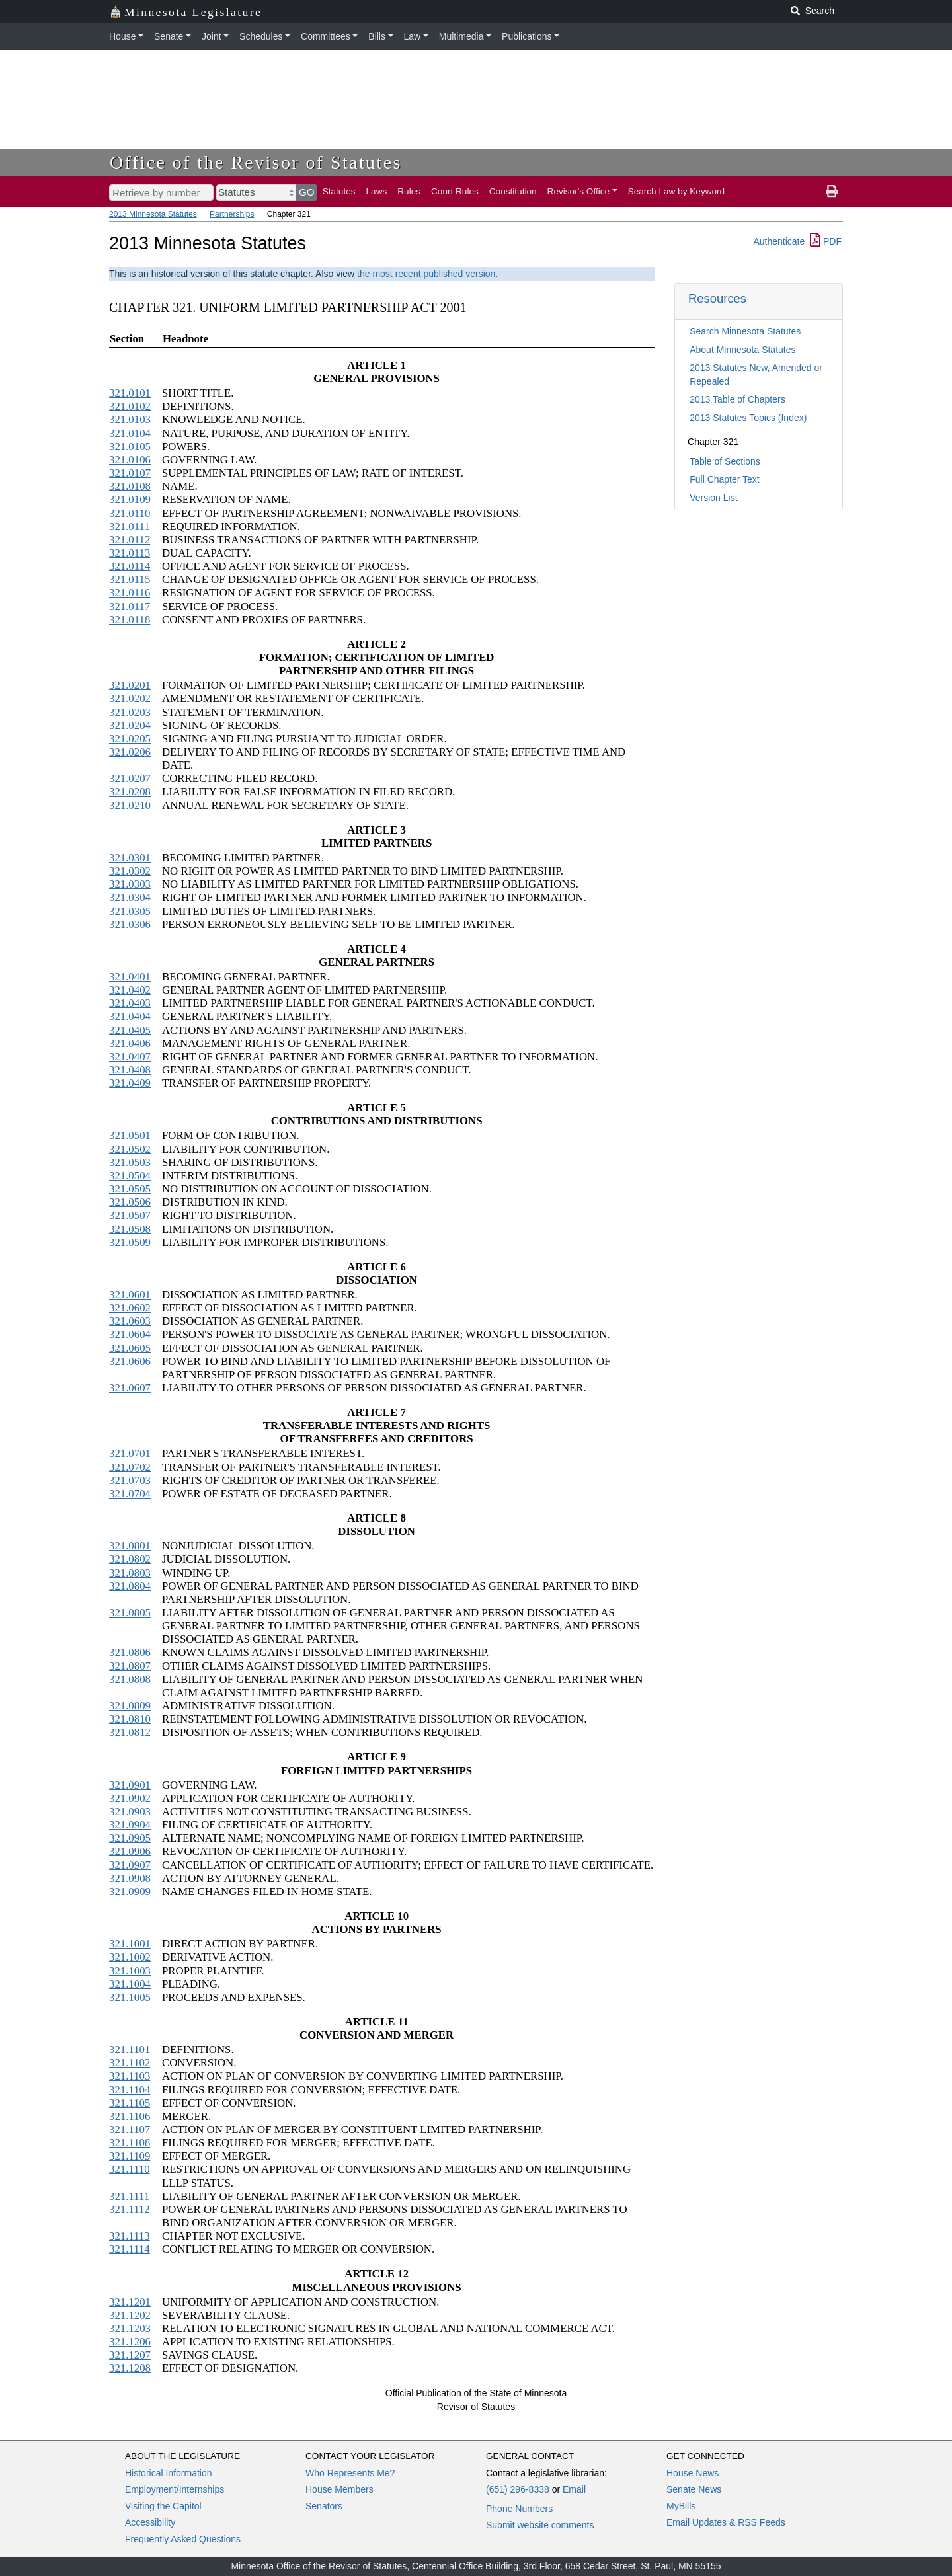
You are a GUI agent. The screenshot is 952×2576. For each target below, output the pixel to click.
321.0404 (130, 1016)
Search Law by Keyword (676, 191)
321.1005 (130, 1997)
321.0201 (130, 685)
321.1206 (130, 2341)
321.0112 (129, 539)
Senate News (693, 2489)
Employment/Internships (174, 2489)
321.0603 (130, 1321)
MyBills (680, 2506)
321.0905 (130, 1838)
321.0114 (129, 566)
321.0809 (130, 1705)
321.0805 (130, 1612)
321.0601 (130, 1294)
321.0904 (130, 1824)
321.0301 (130, 857)
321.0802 (130, 1559)
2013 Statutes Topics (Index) (748, 417)
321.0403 (130, 1003)
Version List (713, 497)
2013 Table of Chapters (737, 399)
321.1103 (129, 2076)
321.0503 (130, 1162)
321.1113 (129, 2236)
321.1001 (130, 1943)
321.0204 (130, 725)
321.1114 (129, 2249)
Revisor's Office (578, 191)
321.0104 (130, 433)
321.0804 (130, 1586)
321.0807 (130, 1666)
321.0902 (130, 1798)
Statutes (339, 191)
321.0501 (130, 1135)
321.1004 (130, 1984)
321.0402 (130, 990)
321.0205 (130, 738)
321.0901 (130, 1785)
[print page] (831, 192)
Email (574, 2489)
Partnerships (232, 214)
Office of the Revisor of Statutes (256, 162)
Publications (527, 36)
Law (412, 36)
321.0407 (130, 1056)
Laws (376, 191)
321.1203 (130, 2328)
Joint (211, 36)
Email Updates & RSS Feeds (725, 2522)
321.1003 (130, 1971)
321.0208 (130, 791)
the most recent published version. (427, 273)
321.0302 (130, 871)
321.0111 (129, 526)
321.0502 (130, 1149)
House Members (339, 2489)
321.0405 (130, 1030)
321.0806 (130, 1652)
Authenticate (779, 241)
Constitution (513, 191)
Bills (376, 36)
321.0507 (130, 1215)
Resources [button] (717, 298)
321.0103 (130, 419)
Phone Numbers (519, 2508)
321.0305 (130, 911)
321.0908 (130, 1878)
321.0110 (129, 513)
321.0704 (130, 1493)
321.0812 (130, 1732)
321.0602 (130, 1308)
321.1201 (130, 2302)
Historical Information (168, 2473)
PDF (826, 241)
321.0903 (130, 1811)
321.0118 (129, 619)
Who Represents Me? (350, 2473)
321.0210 (130, 805)
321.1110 (129, 2169)
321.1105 (129, 2103)
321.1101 (129, 2049)
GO (307, 192)
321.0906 (130, 1851)
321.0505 (130, 1189)
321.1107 (129, 2129)
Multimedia (461, 36)
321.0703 (130, 1480)
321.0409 (130, 1083)
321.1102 (129, 2062)
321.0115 (129, 579)
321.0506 (130, 1202)
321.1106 (129, 2116)
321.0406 (130, 1043)
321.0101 (130, 393)
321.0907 (130, 1865)
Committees (325, 36)
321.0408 (130, 1070)
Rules (408, 191)
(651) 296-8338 (517, 2489)
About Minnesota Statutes (742, 349)
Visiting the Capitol (163, 2506)
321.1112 (129, 2209)
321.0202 (130, 698)
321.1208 (130, 2368)
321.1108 (129, 2142)
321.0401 (130, 976)
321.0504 (130, 1175)
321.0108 (130, 486)
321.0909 (130, 1891)
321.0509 (130, 1242)
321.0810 (130, 1719)
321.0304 (130, 897)
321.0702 (130, 1467)
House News (692, 2473)
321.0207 (130, 778)
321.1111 (129, 2196)
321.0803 (130, 1573)
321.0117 (129, 606)
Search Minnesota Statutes (745, 331)
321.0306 (130, 924)
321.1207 (130, 2355)
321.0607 (130, 1388)
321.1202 (130, 2315)
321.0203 (130, 712)
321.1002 (130, 1957)
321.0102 (130, 406)
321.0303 (130, 884)
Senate (168, 36)
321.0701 (130, 1453)
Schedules (260, 36)
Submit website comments (540, 2525)
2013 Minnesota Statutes (153, 214)
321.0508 (130, 1229)
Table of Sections (725, 461)
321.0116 (129, 592)
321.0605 (130, 1348)
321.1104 (129, 2090)
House (122, 36)
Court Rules (455, 191)
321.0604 (130, 1334)
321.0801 (130, 1546)
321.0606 (130, 1361)
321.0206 (130, 752)
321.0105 (130, 446)
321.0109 (130, 499)
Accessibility (150, 2522)
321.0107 (130, 473)
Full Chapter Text (725, 479)
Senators (323, 2506)
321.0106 (130, 459)
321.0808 (130, 1679)
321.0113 (129, 553)
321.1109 (129, 2156)
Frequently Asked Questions (183, 2539)
